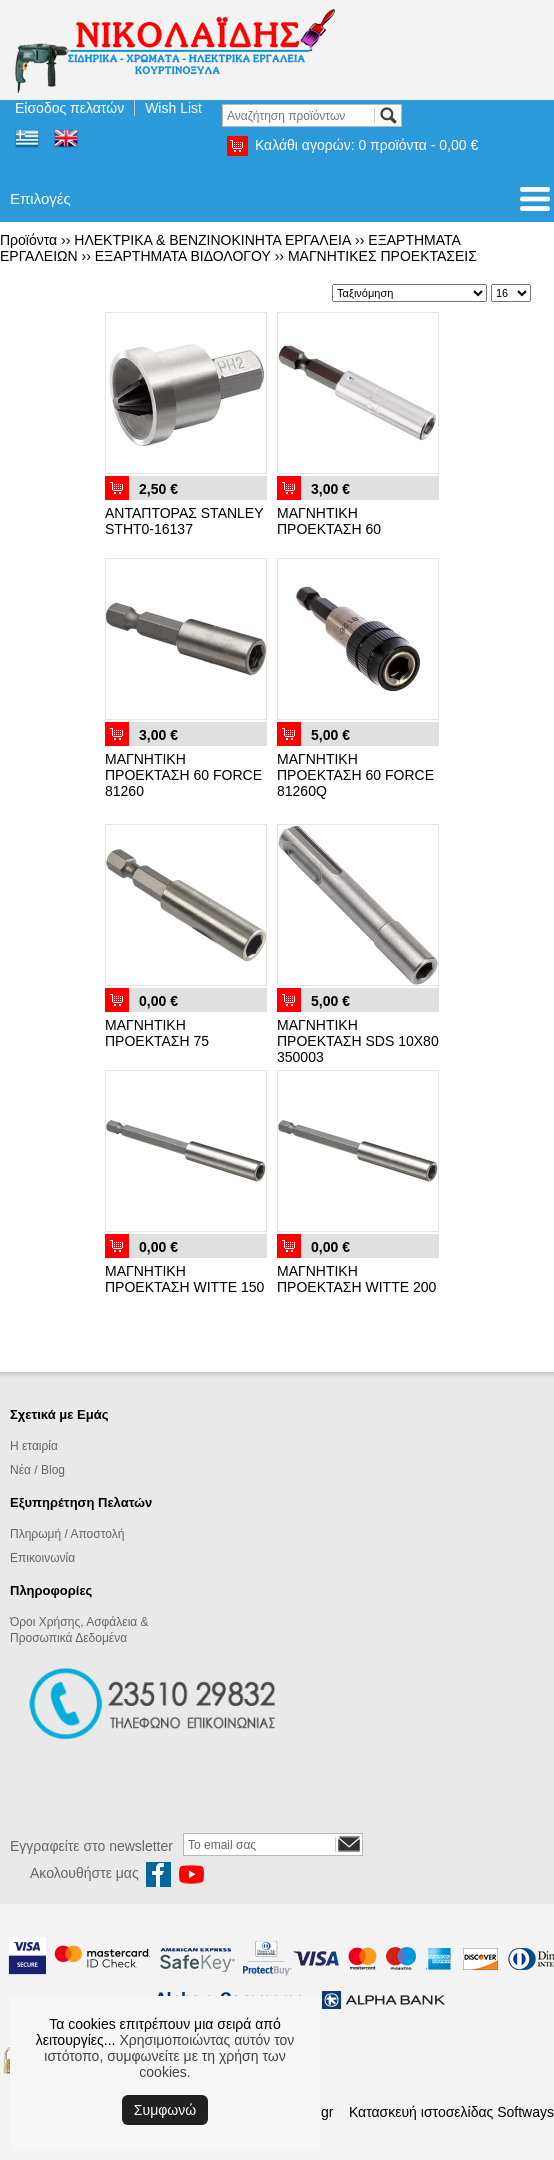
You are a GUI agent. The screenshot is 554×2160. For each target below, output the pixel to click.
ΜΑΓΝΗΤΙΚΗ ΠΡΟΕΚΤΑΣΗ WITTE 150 (184, 1279)
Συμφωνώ (165, 2110)
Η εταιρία (34, 1446)
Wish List (173, 108)
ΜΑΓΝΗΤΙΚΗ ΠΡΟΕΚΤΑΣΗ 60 (329, 521)
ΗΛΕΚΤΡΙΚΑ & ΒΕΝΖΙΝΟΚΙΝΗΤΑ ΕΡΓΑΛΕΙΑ (212, 240)
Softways (525, 2112)
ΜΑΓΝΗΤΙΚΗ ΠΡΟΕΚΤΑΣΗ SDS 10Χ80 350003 (358, 1041)
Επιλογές (40, 198)
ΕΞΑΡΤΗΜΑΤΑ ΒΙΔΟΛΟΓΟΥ (183, 256)
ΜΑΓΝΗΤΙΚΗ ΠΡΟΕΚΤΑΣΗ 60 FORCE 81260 (183, 775)
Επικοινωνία (42, 1558)
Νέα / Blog (37, 1470)
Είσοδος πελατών (69, 108)
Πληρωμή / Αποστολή (67, 1534)
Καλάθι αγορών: (366, 145)
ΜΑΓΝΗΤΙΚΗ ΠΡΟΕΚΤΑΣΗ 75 (157, 1033)
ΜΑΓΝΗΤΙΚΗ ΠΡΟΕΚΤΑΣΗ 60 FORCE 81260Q (355, 775)
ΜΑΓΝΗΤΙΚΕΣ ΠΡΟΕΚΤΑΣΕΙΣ (382, 256)
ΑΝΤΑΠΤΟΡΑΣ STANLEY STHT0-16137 (184, 521)
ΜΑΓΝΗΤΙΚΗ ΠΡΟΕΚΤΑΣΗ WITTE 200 (356, 1279)
